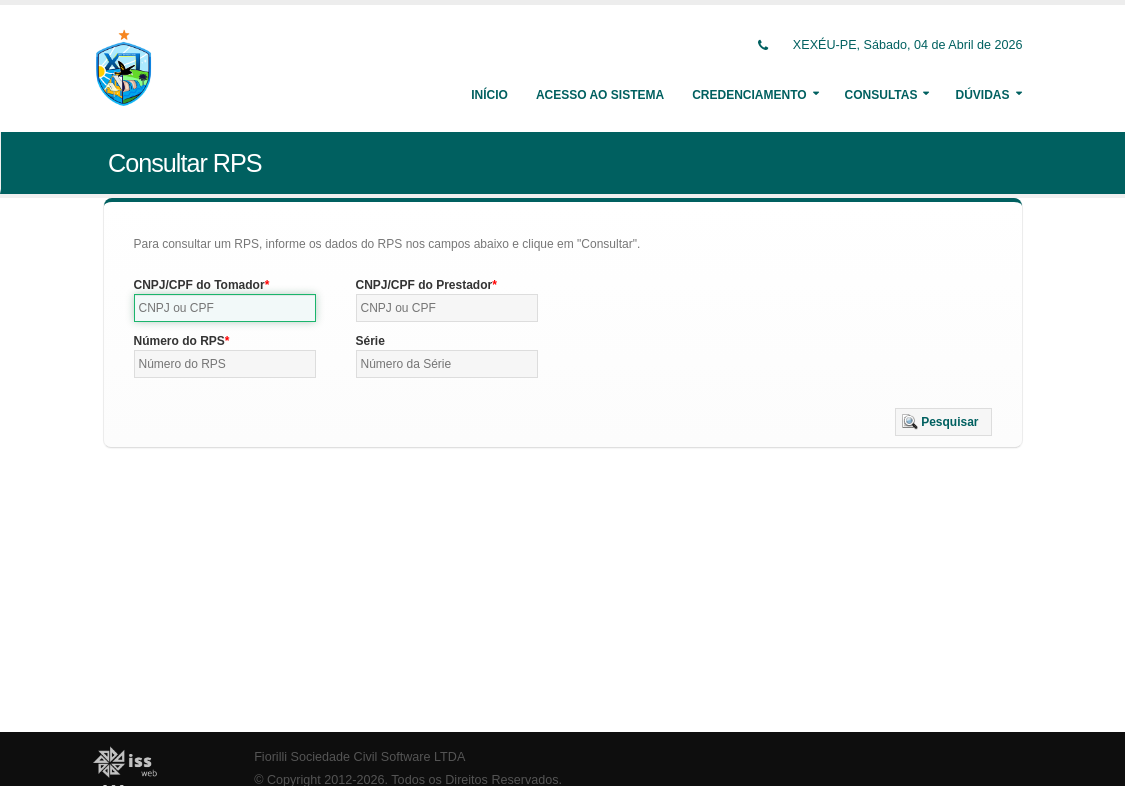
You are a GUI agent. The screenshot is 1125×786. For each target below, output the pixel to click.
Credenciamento (749, 95)
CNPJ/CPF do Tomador (199, 285)
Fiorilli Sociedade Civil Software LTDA (359, 757)
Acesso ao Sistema (600, 95)
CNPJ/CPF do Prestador (424, 285)
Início (489, 95)
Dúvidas (982, 95)
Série (370, 341)
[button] (943, 422)
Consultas (881, 95)
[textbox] (225, 308)
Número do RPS (179, 341)
